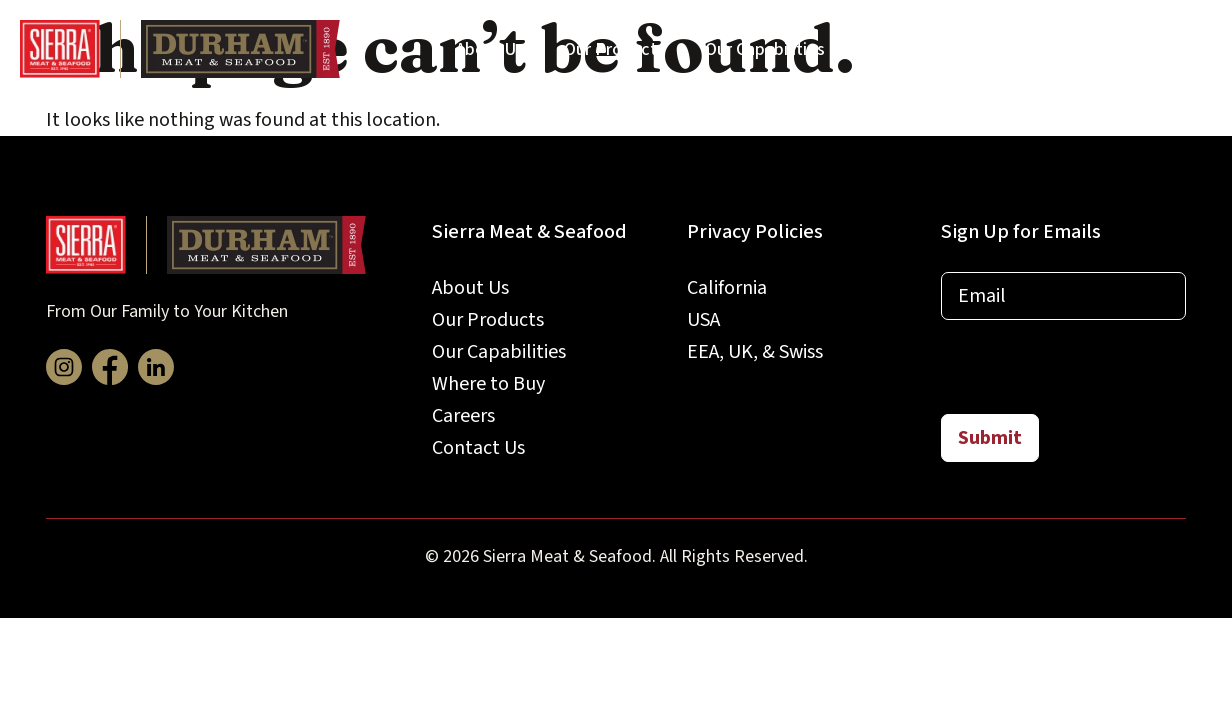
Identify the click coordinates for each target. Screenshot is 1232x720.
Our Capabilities (765, 49)
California (727, 288)
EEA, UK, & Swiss (755, 352)
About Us (490, 49)
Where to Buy (917, 49)
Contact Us (1150, 49)
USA (703, 320)
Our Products (614, 49)
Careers (1038, 49)
